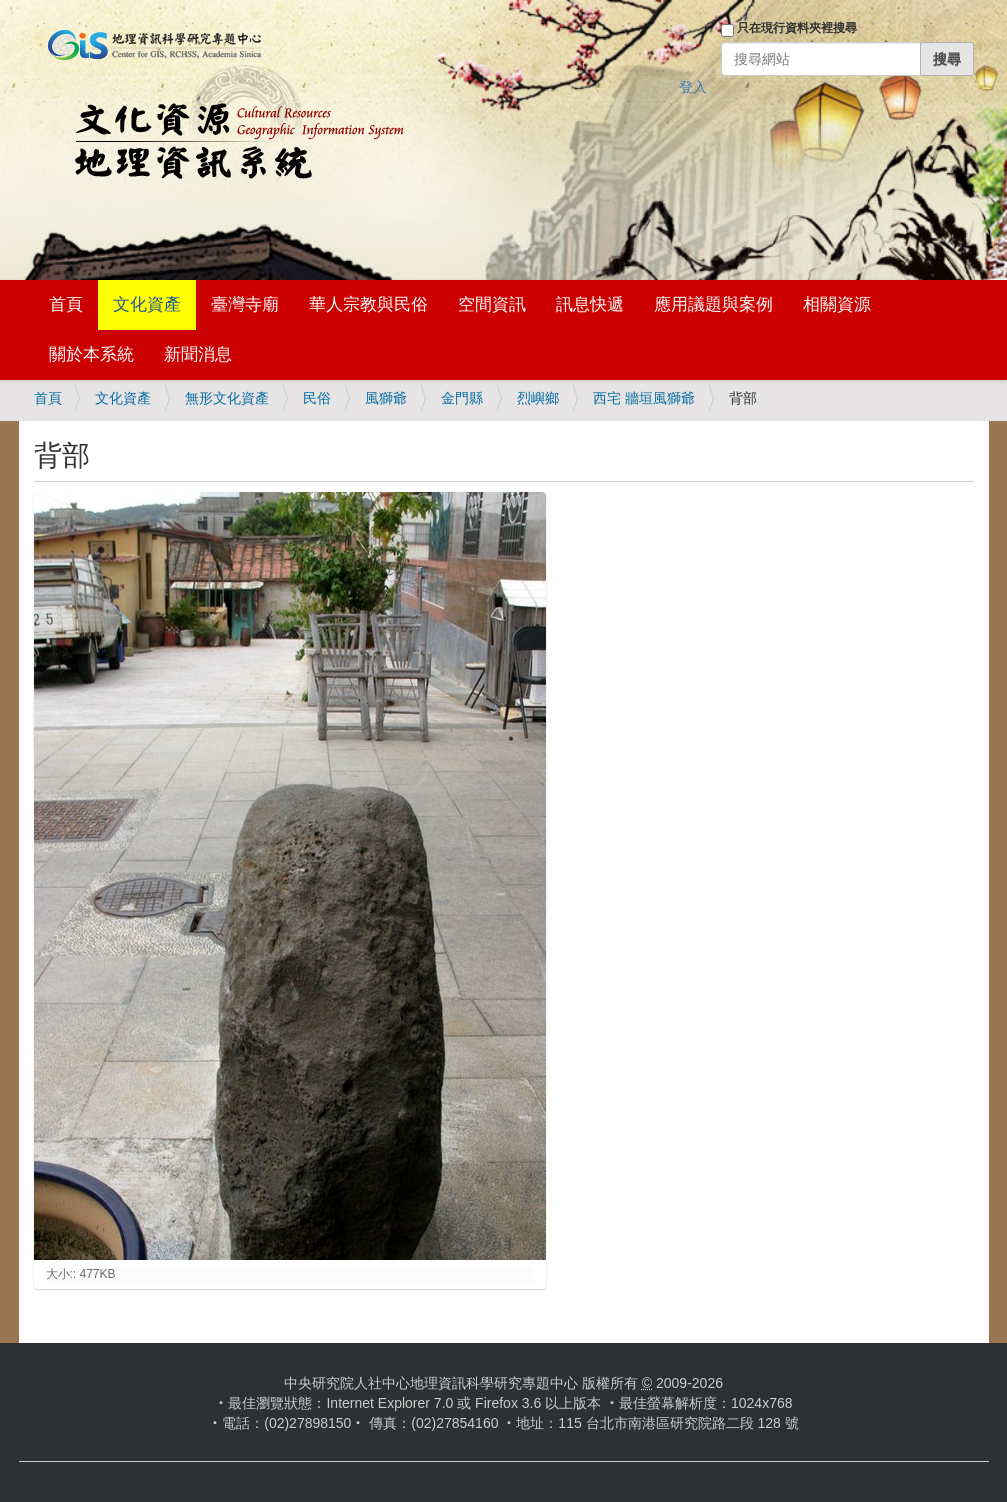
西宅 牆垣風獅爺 (644, 398)
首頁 (66, 304)
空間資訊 (492, 304)
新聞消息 (198, 354)
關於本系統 (91, 354)
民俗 (317, 398)
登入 (693, 87)
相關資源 (837, 304)
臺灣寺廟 (245, 304)
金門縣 (462, 398)
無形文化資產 (227, 398)
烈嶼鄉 (538, 398)
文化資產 (147, 304)
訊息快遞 (590, 304)
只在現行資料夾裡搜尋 (797, 28)
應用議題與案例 (713, 304)
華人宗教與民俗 (368, 304)
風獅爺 (386, 398)
